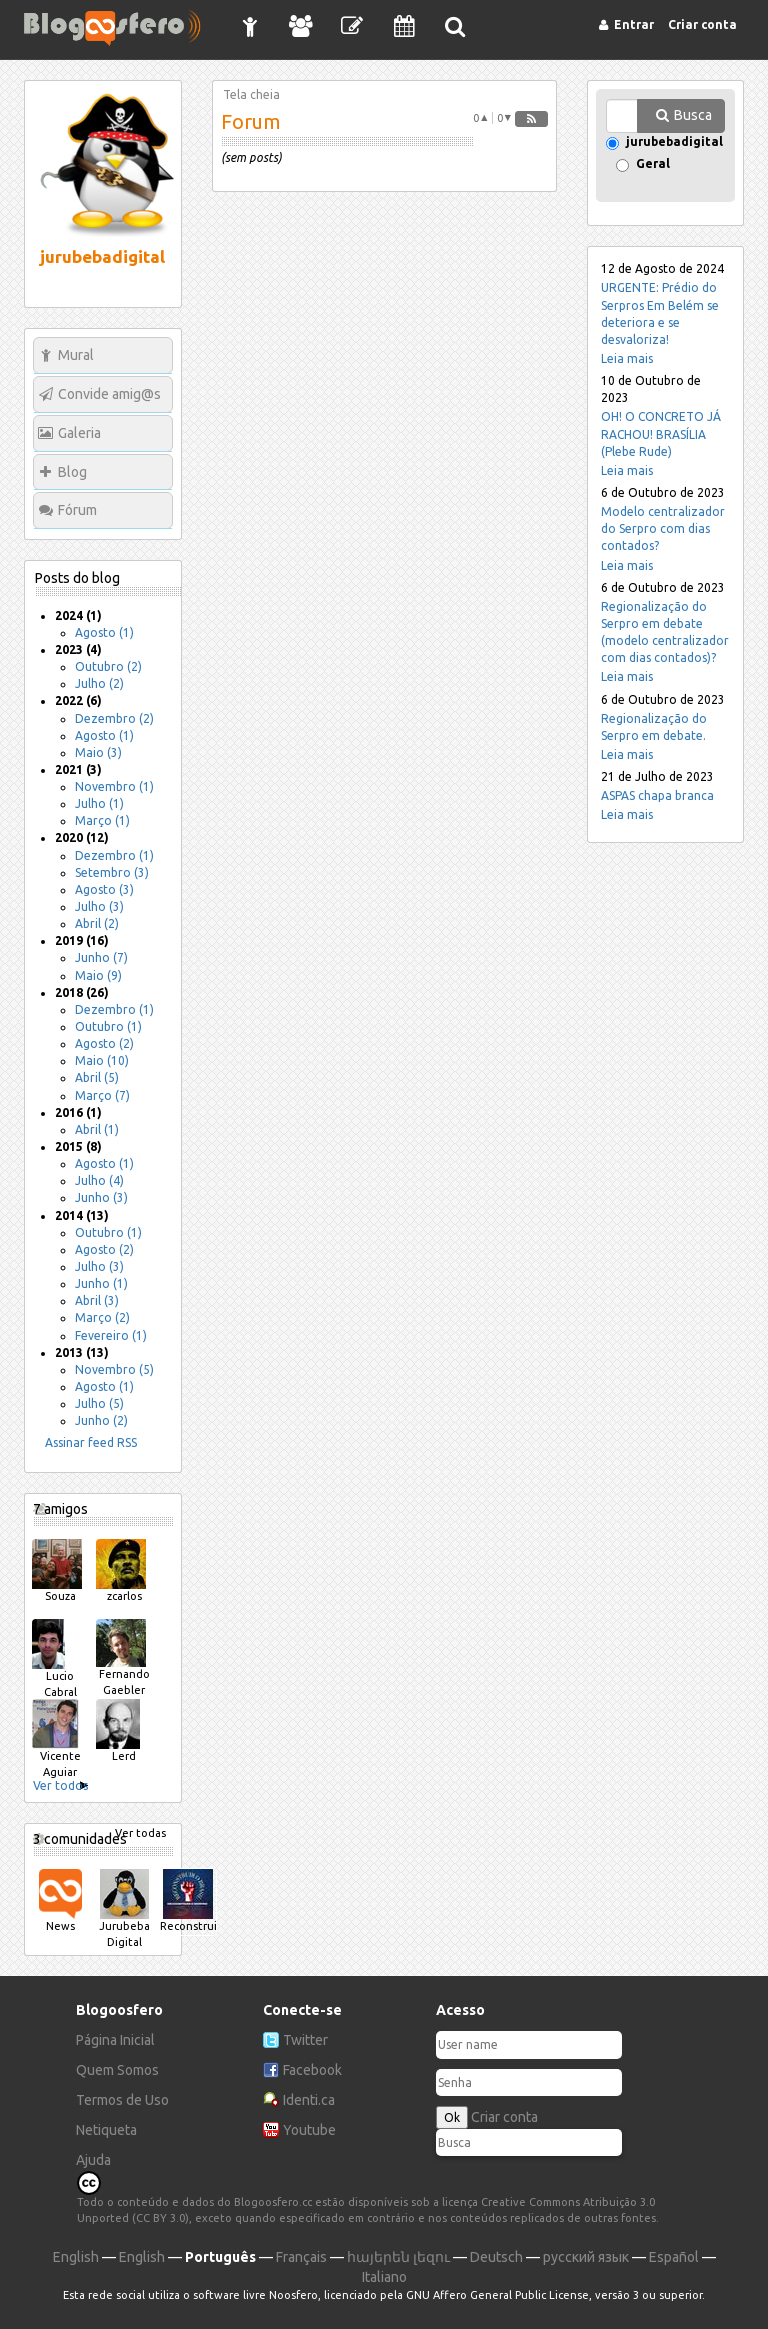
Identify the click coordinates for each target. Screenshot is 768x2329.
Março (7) (102, 1095)
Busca (693, 115)
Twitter (305, 2040)
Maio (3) (98, 752)
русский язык (586, 2257)
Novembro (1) (114, 786)
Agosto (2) (104, 1043)
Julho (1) (99, 803)
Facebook (312, 2070)
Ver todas (140, 1833)
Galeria (79, 433)
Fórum (77, 510)
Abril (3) (97, 1300)
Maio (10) (102, 1060)
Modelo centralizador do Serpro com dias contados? (663, 528)
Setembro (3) (112, 872)
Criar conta (504, 2117)
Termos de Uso (122, 2100)
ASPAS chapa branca (657, 795)
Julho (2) (99, 683)
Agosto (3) (104, 889)
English (76, 2257)
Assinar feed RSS (91, 1442)
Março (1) (102, 820)
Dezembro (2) (114, 718)
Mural (76, 355)
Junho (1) (101, 1283)
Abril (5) (97, 1077)
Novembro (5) (114, 1369)
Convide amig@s (109, 394)
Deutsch (496, 2257)
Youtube (309, 2130)
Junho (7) (101, 957)
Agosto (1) (104, 632)
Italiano (384, 2277)
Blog (72, 472)
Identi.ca (309, 2100)
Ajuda (93, 2160)
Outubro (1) (108, 1026)
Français (301, 2257)
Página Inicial (115, 2040)
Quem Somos (117, 2070)
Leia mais (627, 358)
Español (674, 2257)
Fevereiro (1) (111, 1335)
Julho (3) (99, 906)
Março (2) (102, 1317)
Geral (653, 164)
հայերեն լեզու (398, 2257)
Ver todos (60, 1785)
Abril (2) (97, 923)
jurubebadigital (674, 142)
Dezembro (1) (114, 855)
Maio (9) (98, 975)
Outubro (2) (108, 666)
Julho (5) (99, 1403)
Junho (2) (101, 1420)
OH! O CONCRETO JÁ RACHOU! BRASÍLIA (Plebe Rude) (661, 433)
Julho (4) (99, 1180)
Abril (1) (97, 1129)
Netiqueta (106, 2130)
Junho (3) (101, 1197)
